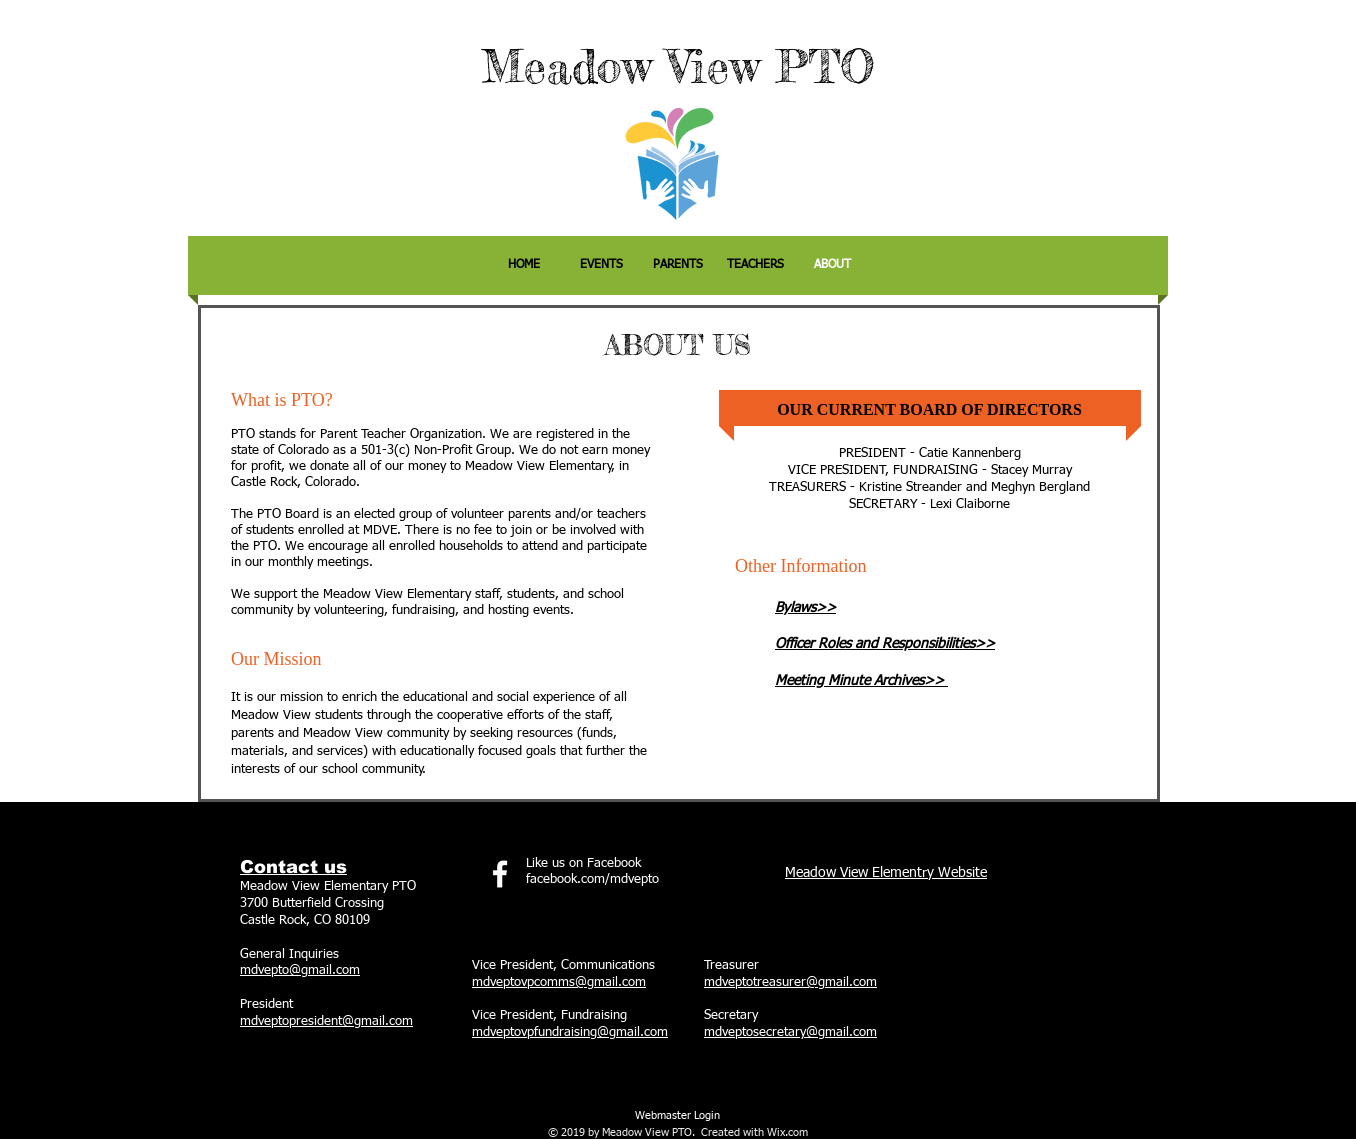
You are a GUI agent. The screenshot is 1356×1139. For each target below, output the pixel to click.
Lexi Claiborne (970, 504)
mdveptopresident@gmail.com (326, 1021)
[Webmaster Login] (677, 1116)
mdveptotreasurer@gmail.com (790, 982)
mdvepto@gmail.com (300, 970)
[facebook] (500, 874)
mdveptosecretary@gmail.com (790, 1032)
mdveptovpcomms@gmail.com (559, 982)
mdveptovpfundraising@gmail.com (570, 1032)
